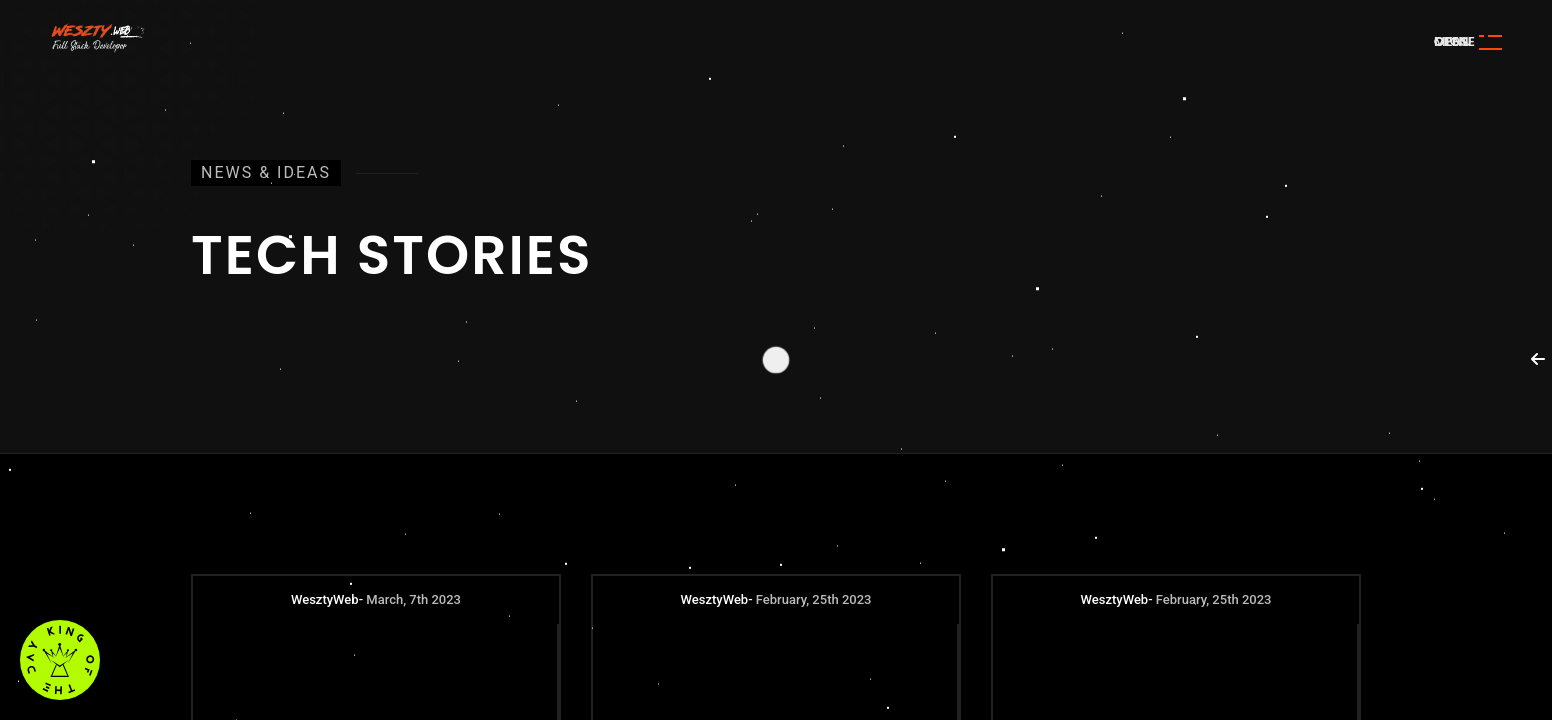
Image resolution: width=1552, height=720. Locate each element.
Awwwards (1507, 137)
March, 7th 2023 (413, 599)
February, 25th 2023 (814, 599)
